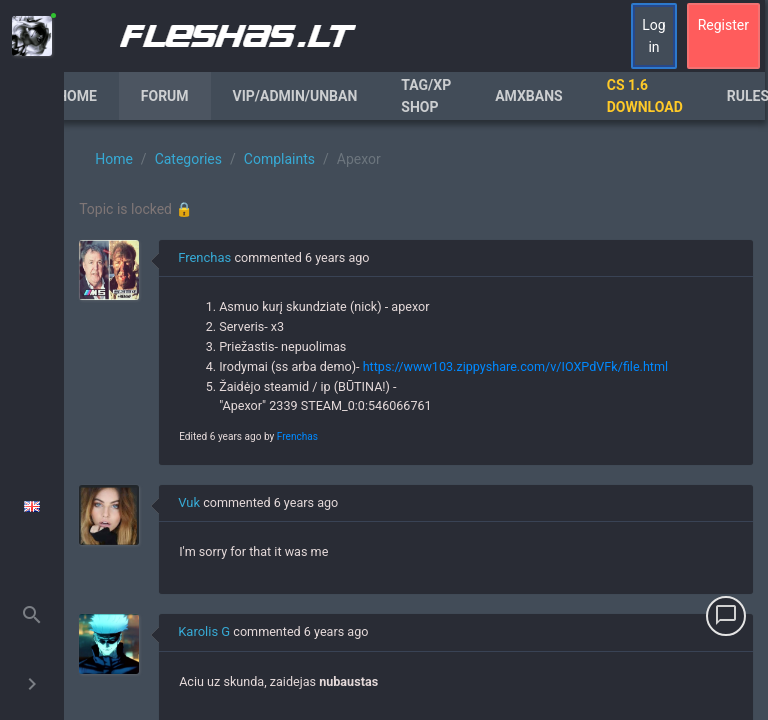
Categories (188, 159)
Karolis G (204, 631)
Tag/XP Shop (426, 96)
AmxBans (529, 96)
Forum (165, 96)
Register (723, 25)
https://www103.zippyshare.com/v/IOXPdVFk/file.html (515, 366)
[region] (416, 420)
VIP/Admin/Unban (295, 96)
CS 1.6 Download (645, 96)
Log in (653, 36)
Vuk (189, 502)
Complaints (279, 159)
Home (77, 96)
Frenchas (204, 257)
